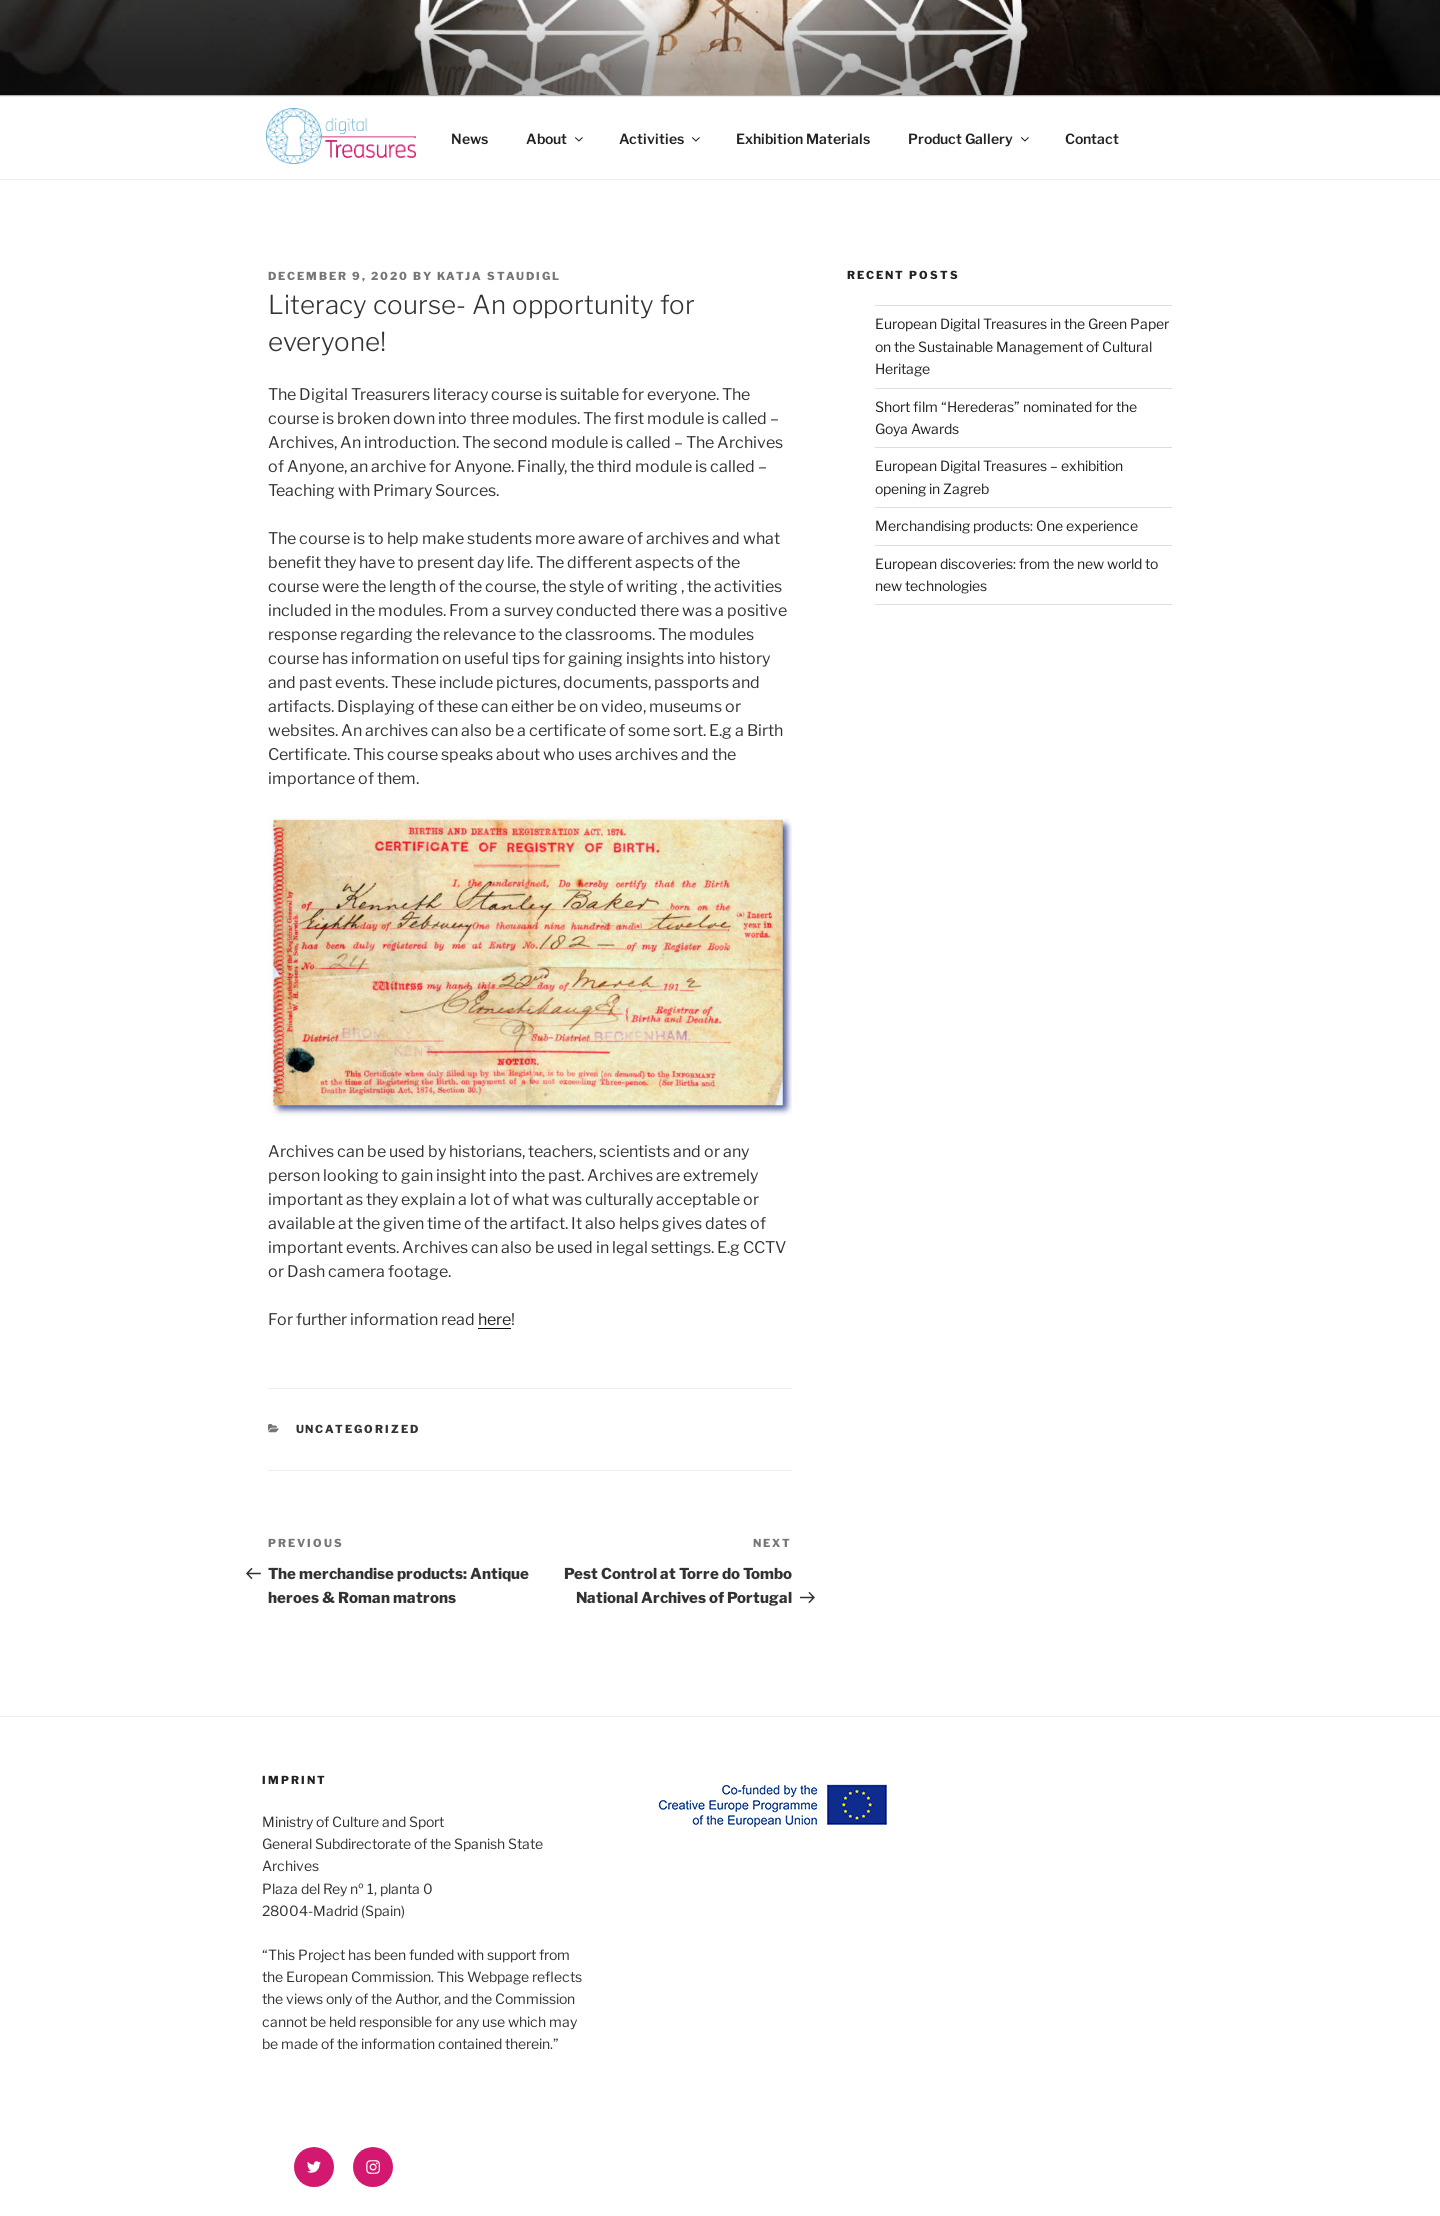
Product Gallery (970, 138)
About (556, 138)
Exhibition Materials (803, 138)
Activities (661, 138)
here (494, 1319)
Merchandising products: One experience (1009, 525)
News (469, 138)
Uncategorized (358, 1429)
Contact (1092, 138)
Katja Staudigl (499, 276)
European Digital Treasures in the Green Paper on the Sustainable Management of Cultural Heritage (1022, 346)
